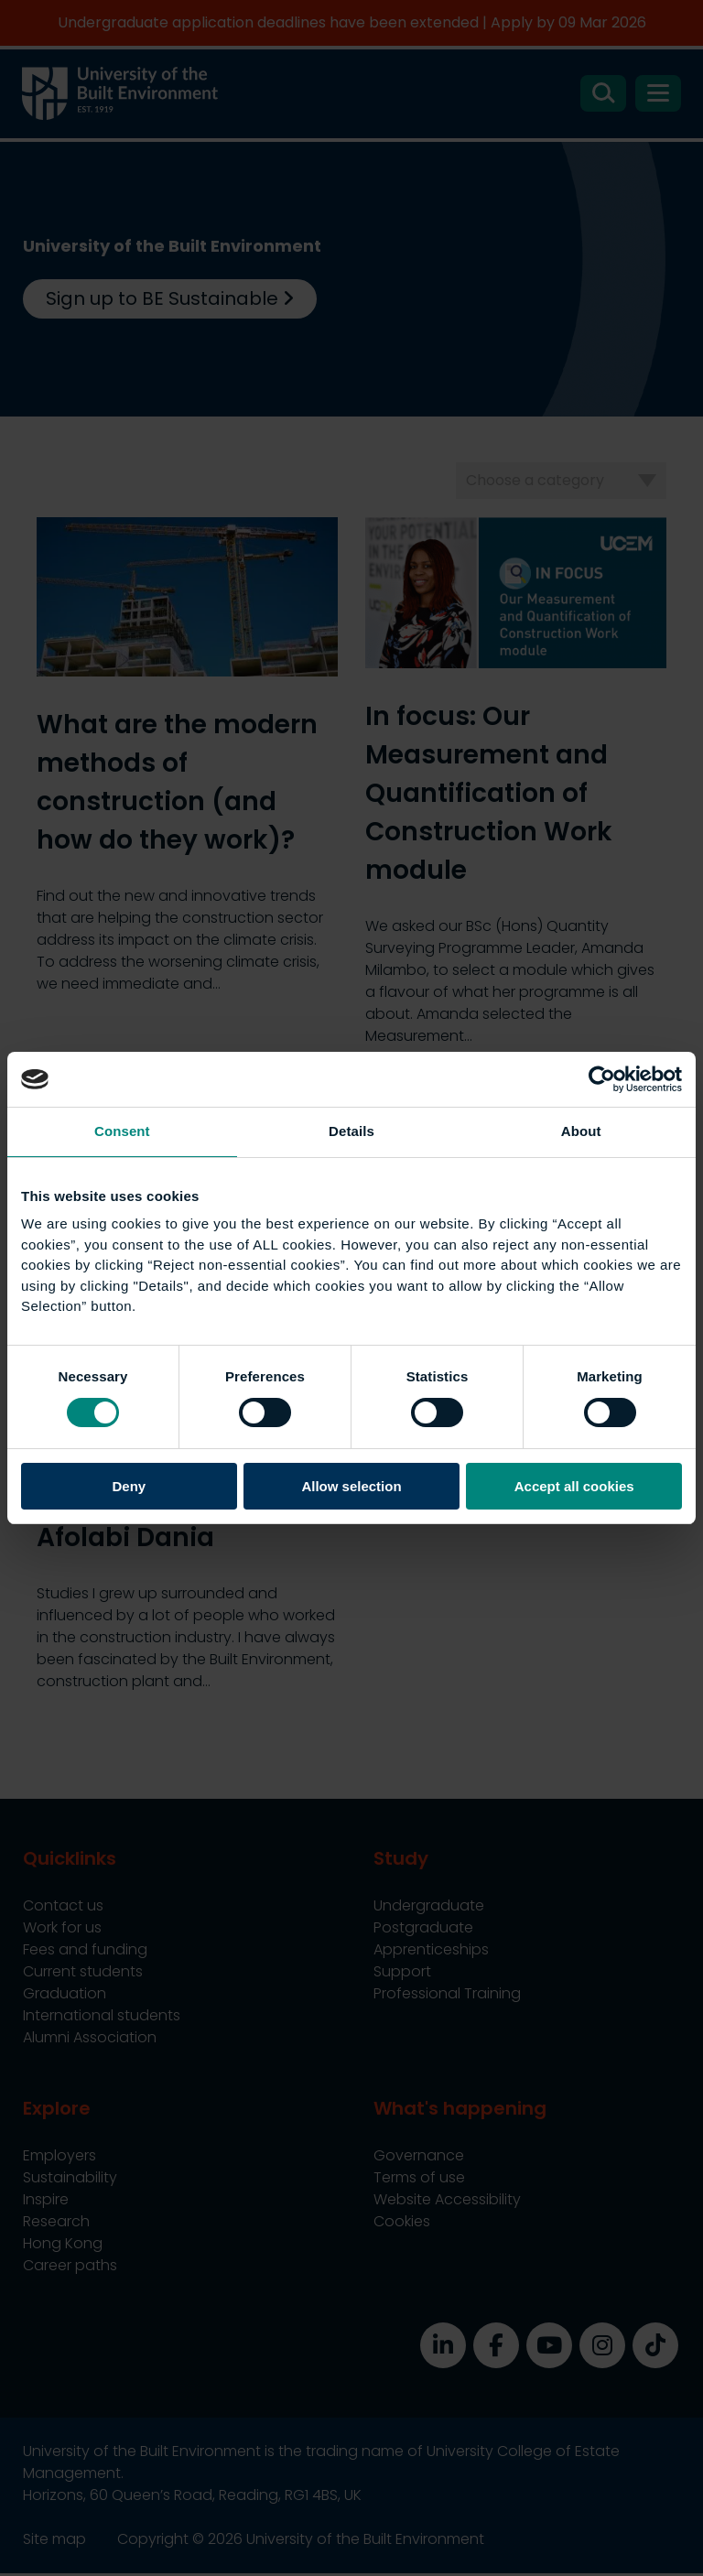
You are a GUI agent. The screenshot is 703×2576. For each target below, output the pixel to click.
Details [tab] (351, 1131)
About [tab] (581, 1131)
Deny (129, 1486)
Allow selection (351, 1486)
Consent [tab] (122, 1131)
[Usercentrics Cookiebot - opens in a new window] (602, 1079)
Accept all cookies (574, 1486)
